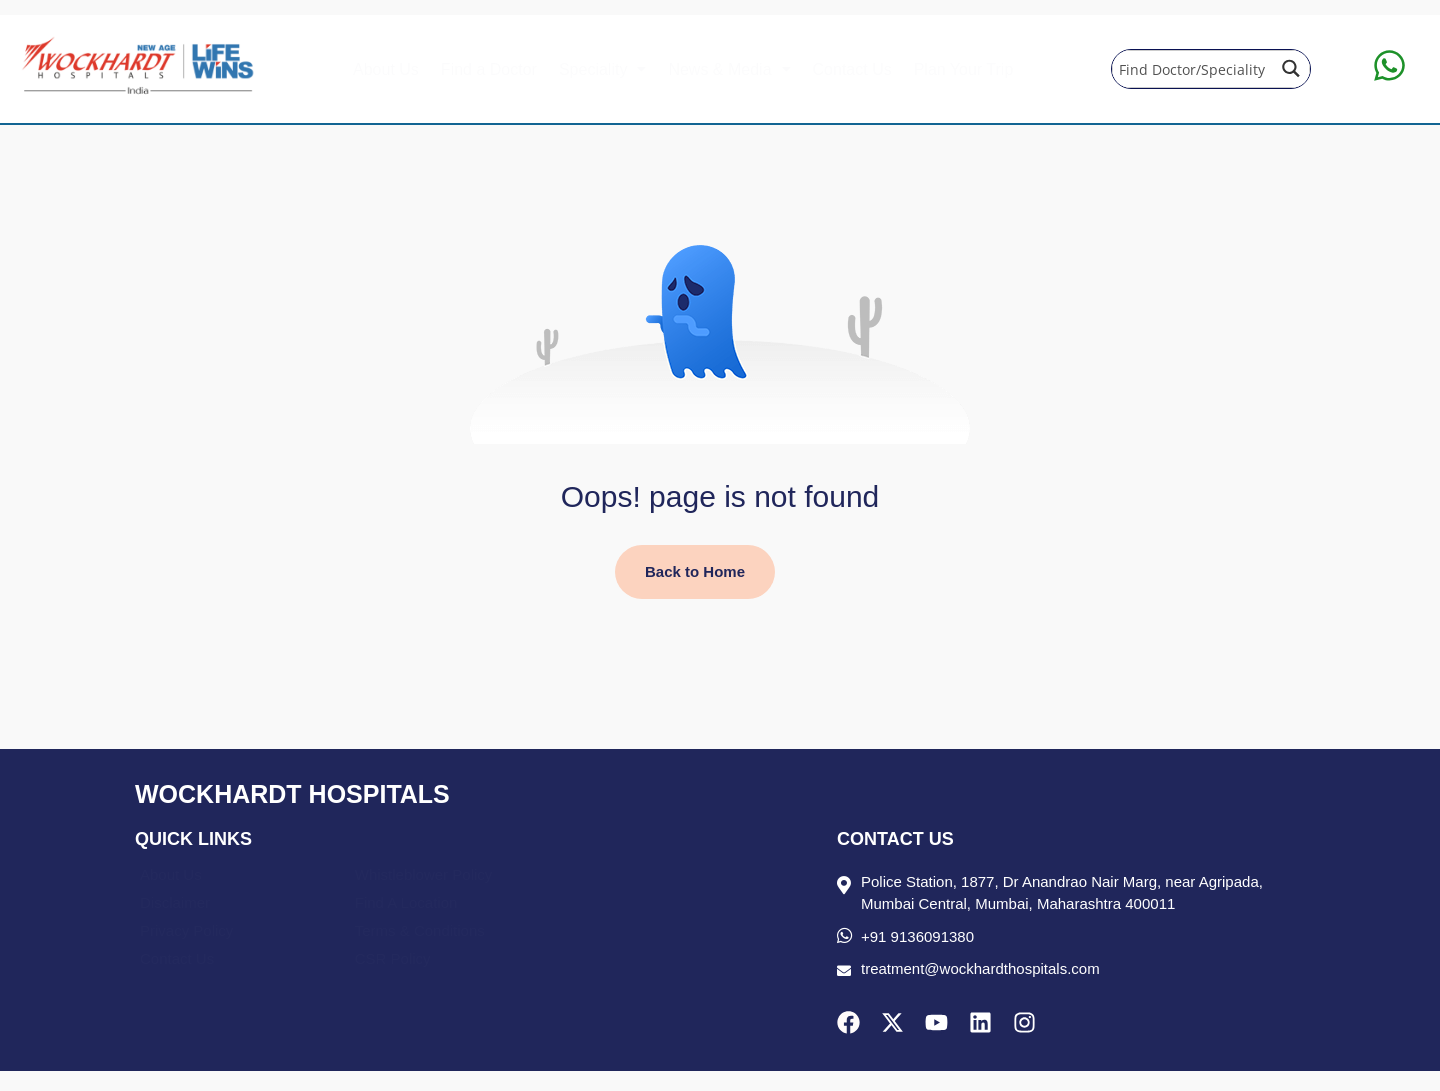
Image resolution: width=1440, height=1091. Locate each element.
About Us (386, 69)
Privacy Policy (186, 930)
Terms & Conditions (420, 930)
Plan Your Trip (964, 69)
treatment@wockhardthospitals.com (980, 968)
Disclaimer (175, 902)
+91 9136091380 (917, 936)
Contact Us (852, 69)
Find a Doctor (489, 69)
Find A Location (406, 902)
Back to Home (695, 571)
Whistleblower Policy (424, 874)
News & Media (729, 69)
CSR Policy (393, 958)
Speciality (602, 69)
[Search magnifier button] (1291, 68)
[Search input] (1192, 68)
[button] (602, 69)
